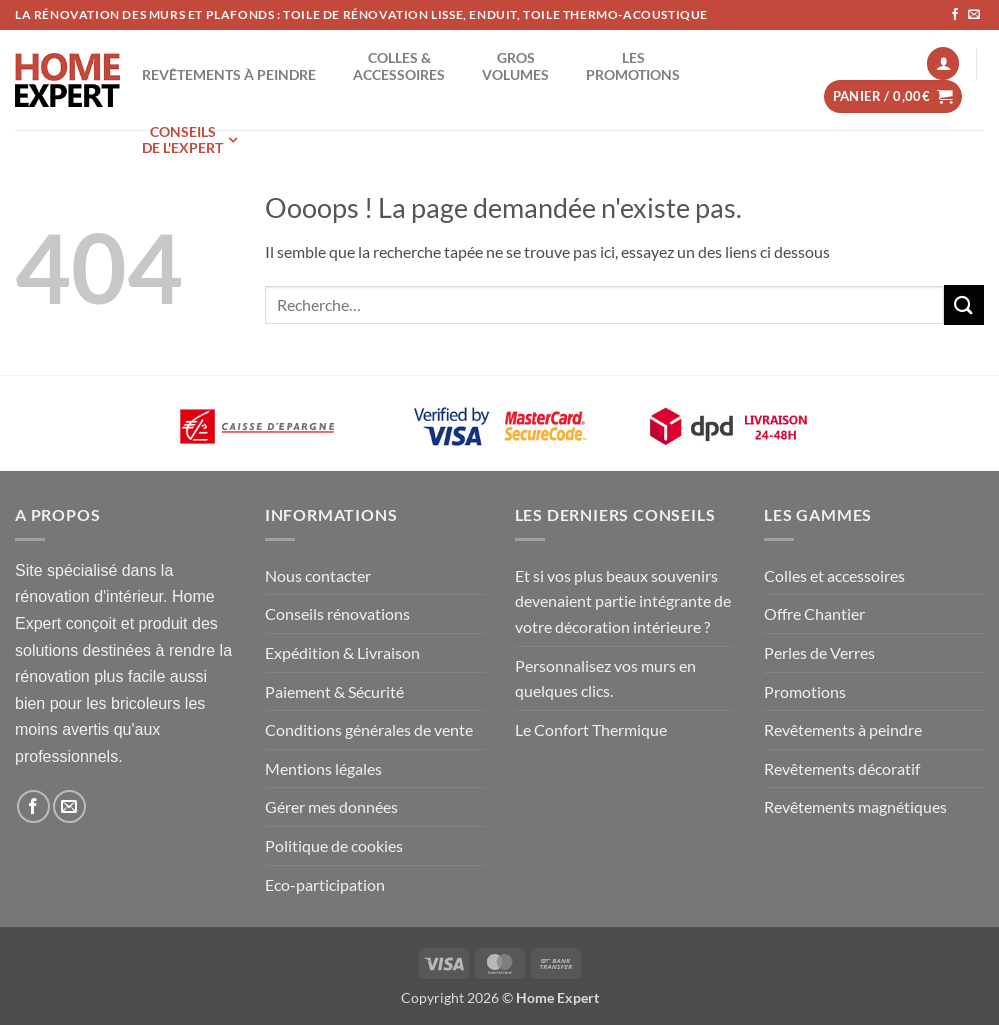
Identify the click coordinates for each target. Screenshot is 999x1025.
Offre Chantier (814, 613)
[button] (943, 63)
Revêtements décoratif (842, 768)
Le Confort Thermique (591, 729)
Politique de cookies (334, 845)
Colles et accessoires (834, 575)
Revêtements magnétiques (855, 806)
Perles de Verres (819, 652)
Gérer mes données (331, 806)
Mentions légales (323, 768)
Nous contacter (318, 575)
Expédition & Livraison (342, 652)
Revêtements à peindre (843, 729)
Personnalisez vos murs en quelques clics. (605, 678)
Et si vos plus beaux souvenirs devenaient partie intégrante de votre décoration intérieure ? (623, 601)
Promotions (805, 691)
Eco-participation (325, 884)
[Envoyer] (964, 304)
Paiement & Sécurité (334, 691)
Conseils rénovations (337, 613)
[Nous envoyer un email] (974, 15)
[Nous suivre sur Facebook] (955, 15)
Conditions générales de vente (369, 729)
